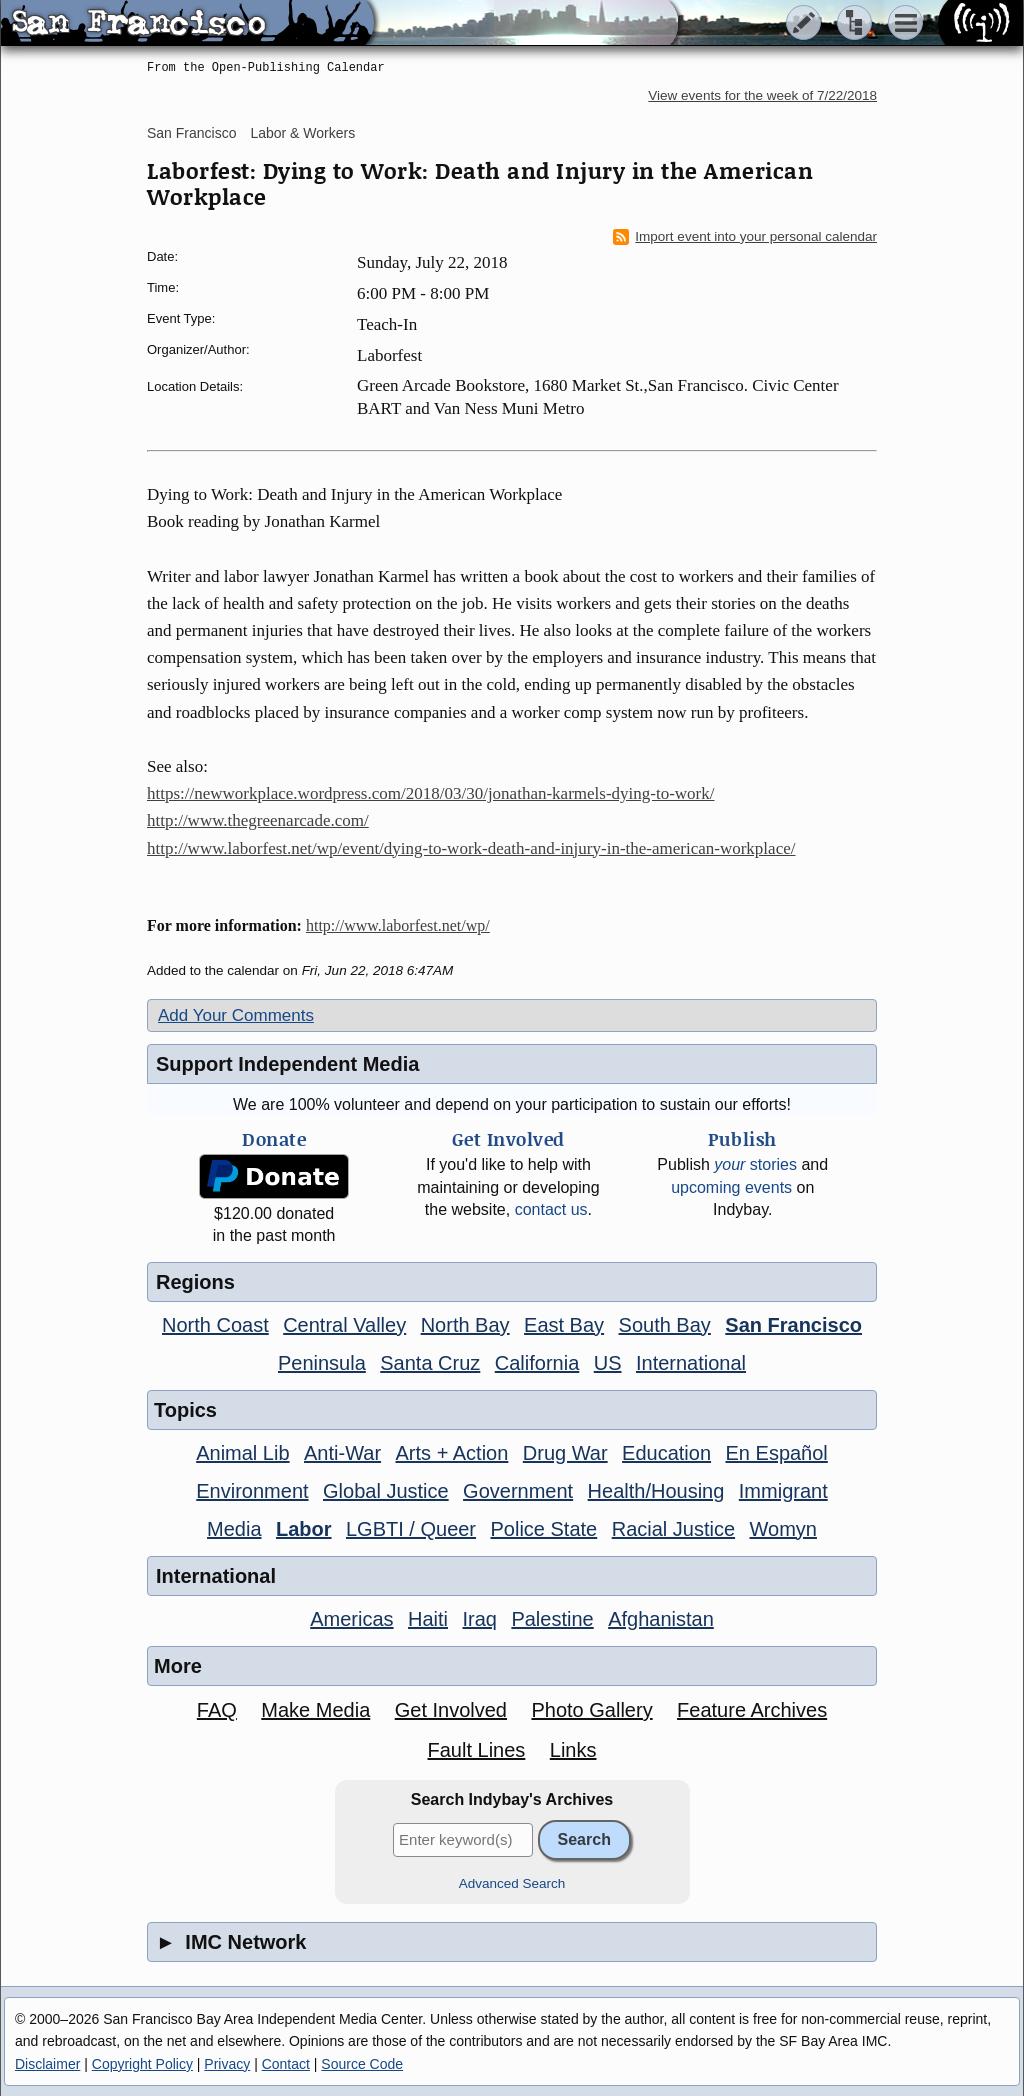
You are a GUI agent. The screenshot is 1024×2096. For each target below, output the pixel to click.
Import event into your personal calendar (745, 237)
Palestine (552, 1619)
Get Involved (451, 1710)
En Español (777, 1453)
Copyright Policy (142, 2064)
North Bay (465, 1325)
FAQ (217, 1710)
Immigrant (783, 1491)
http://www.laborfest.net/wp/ (398, 925)
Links (573, 1750)
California (537, 1363)
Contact (286, 2064)
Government (518, 1491)
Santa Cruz (430, 1363)
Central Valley (344, 1325)
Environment (252, 1491)
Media (234, 1529)
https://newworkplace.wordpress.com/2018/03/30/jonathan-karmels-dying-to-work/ (431, 793)
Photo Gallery (591, 1710)
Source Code (362, 2064)
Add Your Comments (236, 1015)
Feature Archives (752, 1710)
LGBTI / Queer (411, 1529)
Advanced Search (512, 1883)
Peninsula (322, 1363)
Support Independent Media (287, 1064)
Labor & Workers (302, 133)
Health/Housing (656, 1491)
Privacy (227, 2064)
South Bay (665, 1325)
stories (755, 1164)
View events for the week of (762, 95)
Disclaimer (47, 2064)
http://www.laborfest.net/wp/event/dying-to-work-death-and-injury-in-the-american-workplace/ (471, 848)
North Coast (215, 1325)
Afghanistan (661, 1619)
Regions (195, 1282)
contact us (551, 1209)
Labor (304, 1529)
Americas (351, 1619)
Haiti (428, 1619)
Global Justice (386, 1491)
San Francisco (191, 133)
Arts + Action (452, 1453)
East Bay (564, 1325)
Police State (544, 1529)
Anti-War (342, 1453)
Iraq (479, 1619)
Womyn (783, 1529)
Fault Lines (477, 1750)
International (691, 1363)
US (608, 1363)
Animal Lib (242, 1453)
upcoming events (731, 1187)
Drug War (565, 1453)
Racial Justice (673, 1529)
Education (666, 1453)
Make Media (315, 1710)
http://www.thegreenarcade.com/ (258, 820)
